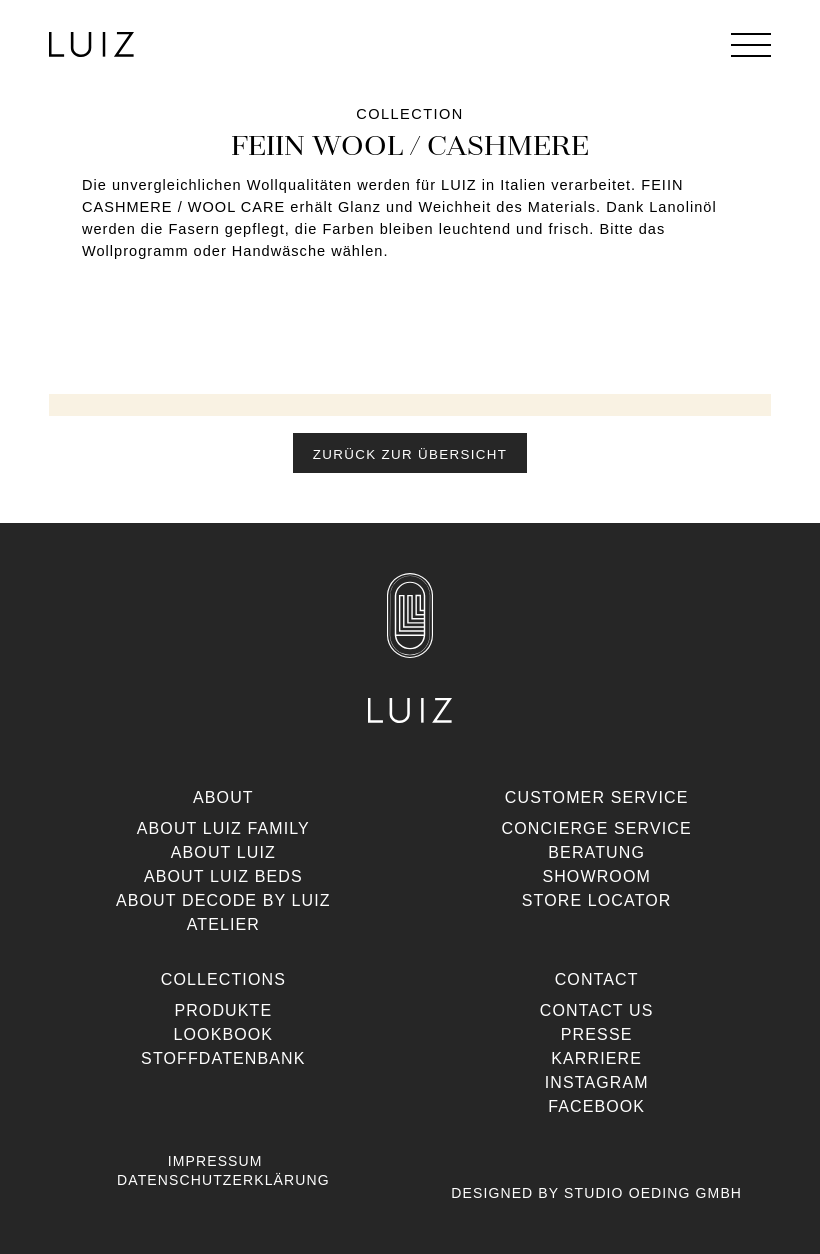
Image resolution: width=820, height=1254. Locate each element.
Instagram (597, 1082)
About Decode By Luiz (223, 900)
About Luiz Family (223, 828)
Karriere (596, 1058)
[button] (410, 453)
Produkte (223, 1010)
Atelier (223, 924)
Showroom (596, 876)
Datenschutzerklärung (223, 1180)
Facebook (596, 1106)
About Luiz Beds (223, 876)
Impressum (215, 1161)
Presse (597, 1034)
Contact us (597, 1010)
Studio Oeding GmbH (653, 1193)
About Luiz (223, 852)
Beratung (596, 852)
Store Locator (597, 900)
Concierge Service (596, 828)
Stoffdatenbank (223, 1058)
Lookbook (224, 1034)
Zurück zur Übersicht (410, 454)
